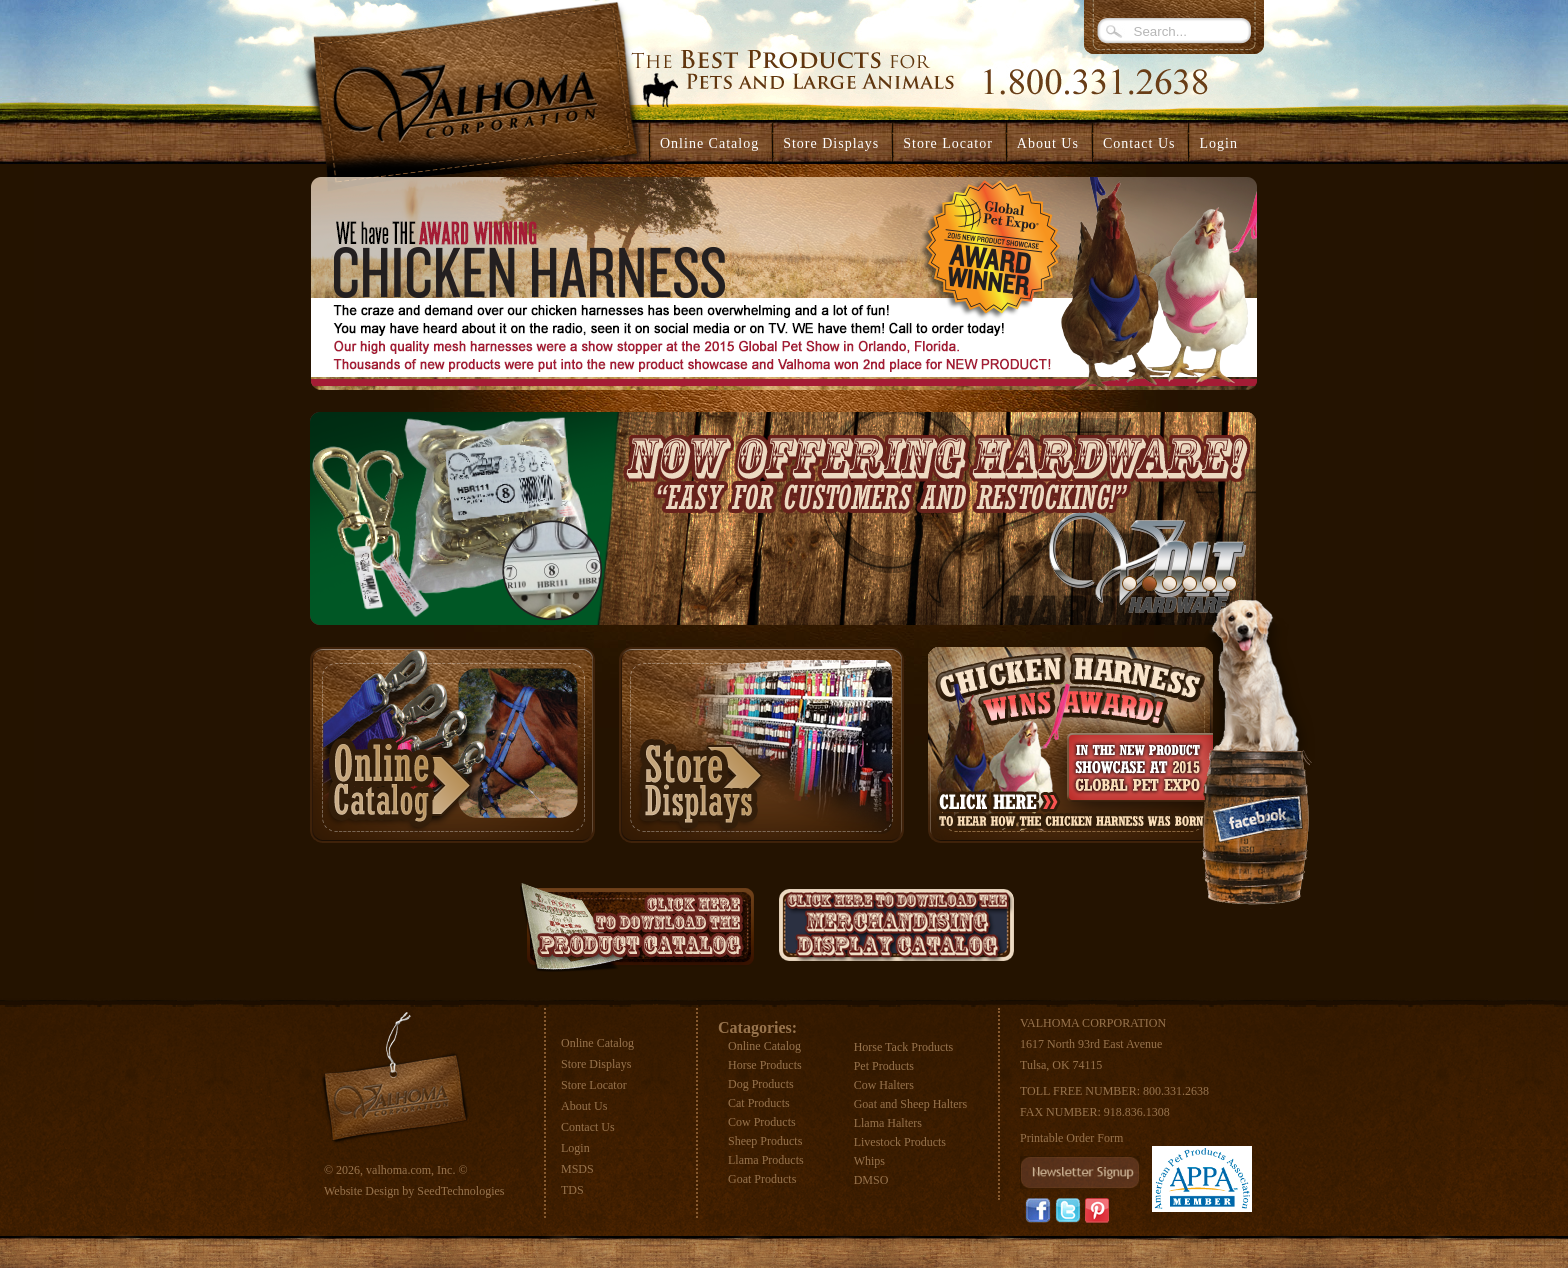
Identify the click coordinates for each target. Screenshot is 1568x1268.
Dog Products (761, 1084)
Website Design (361, 1191)
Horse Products (765, 1065)
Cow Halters (884, 1085)
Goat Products (762, 1179)
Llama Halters (888, 1123)
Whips (869, 1161)
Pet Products (884, 1066)
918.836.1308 (1137, 1112)
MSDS (577, 1169)
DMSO (871, 1180)
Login (1218, 143)
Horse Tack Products (904, 1047)
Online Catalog (597, 1043)
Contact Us (588, 1127)
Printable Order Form (1071, 1138)
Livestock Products (900, 1142)
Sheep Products (765, 1141)
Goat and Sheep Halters (911, 1104)
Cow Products (762, 1122)
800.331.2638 (1176, 1091)
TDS (572, 1190)
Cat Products (759, 1103)
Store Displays (596, 1064)
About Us (584, 1106)
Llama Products (766, 1160)
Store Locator (594, 1085)
